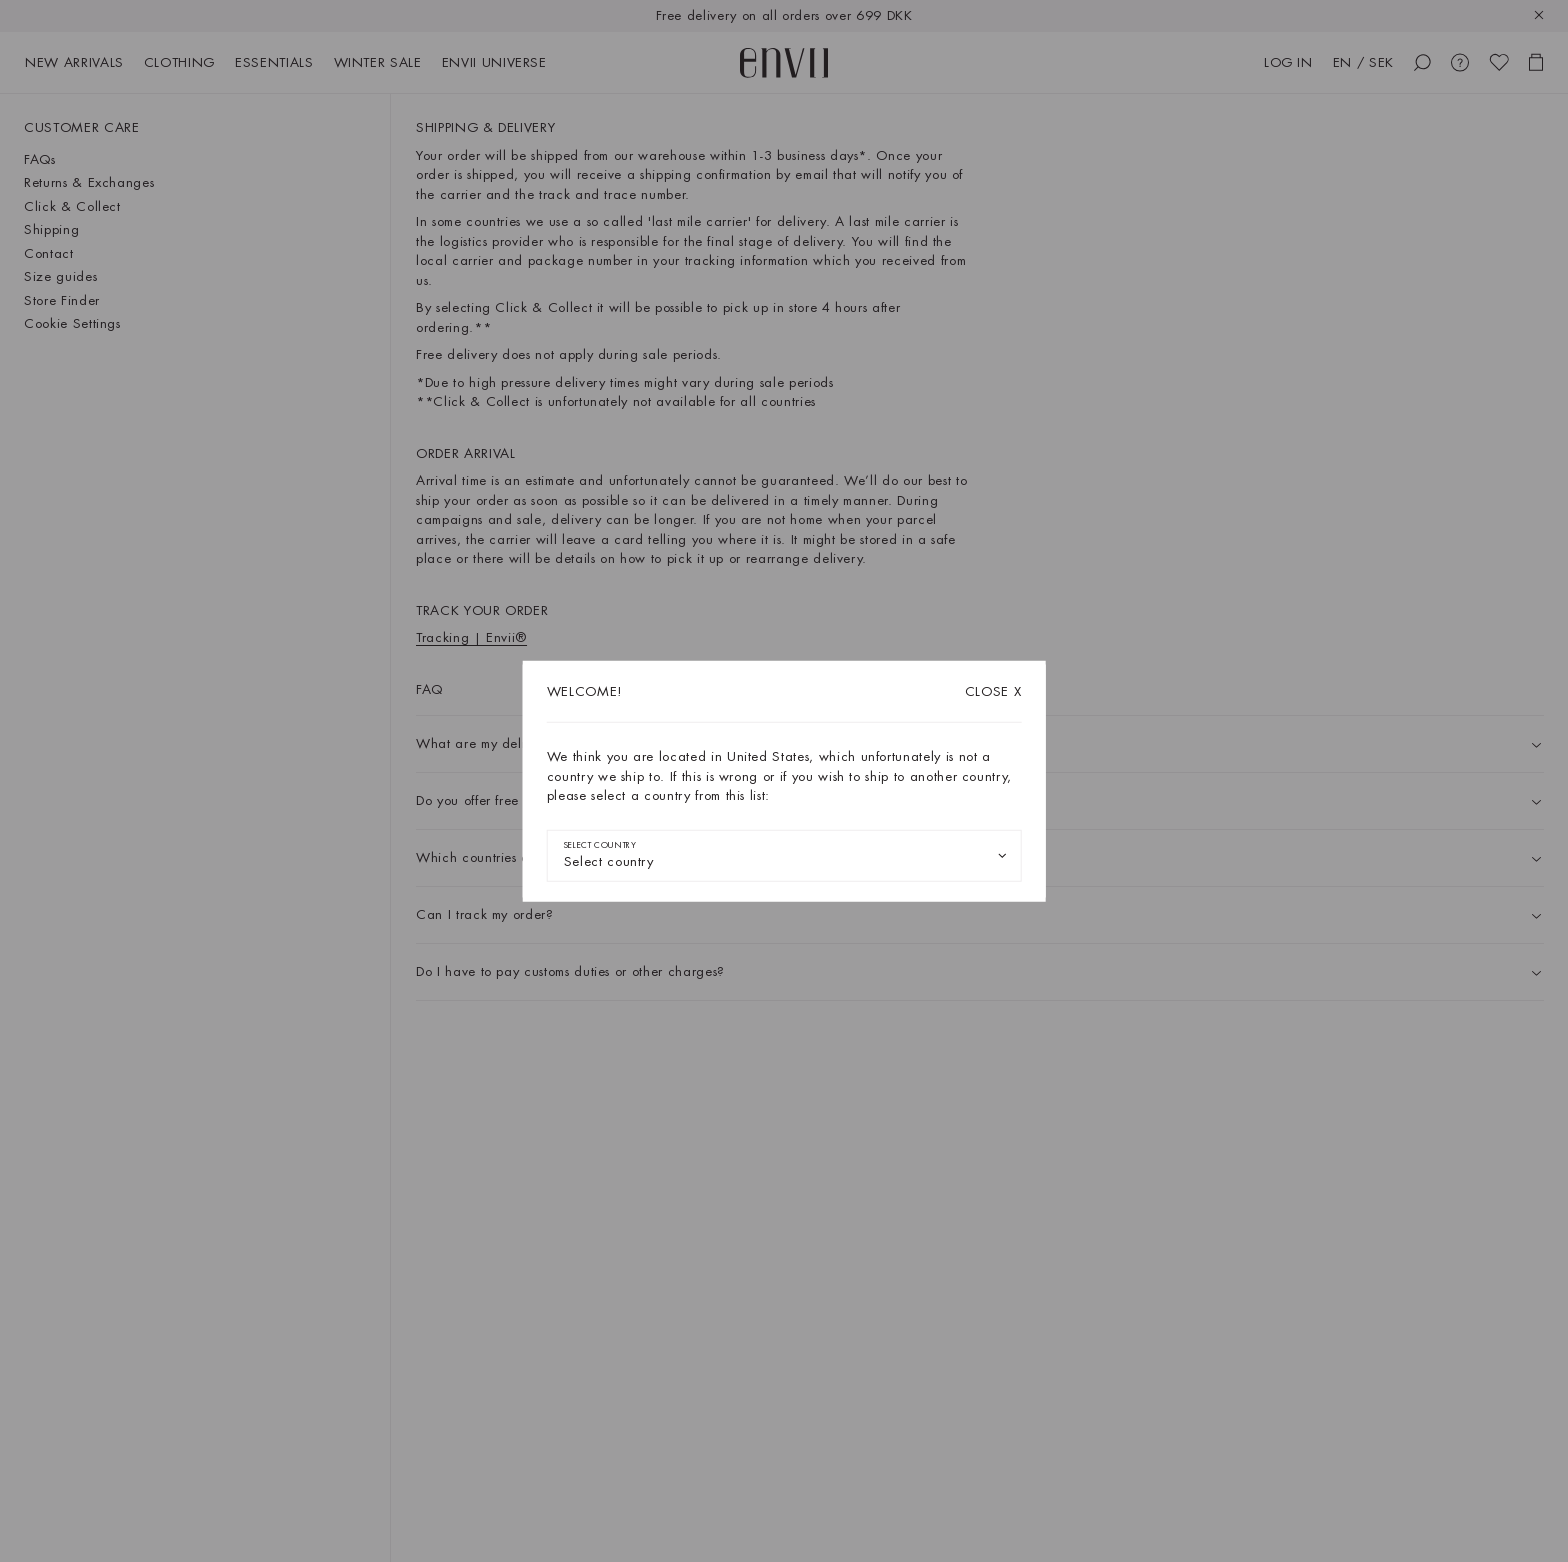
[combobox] (784, 855)
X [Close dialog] (993, 691)
